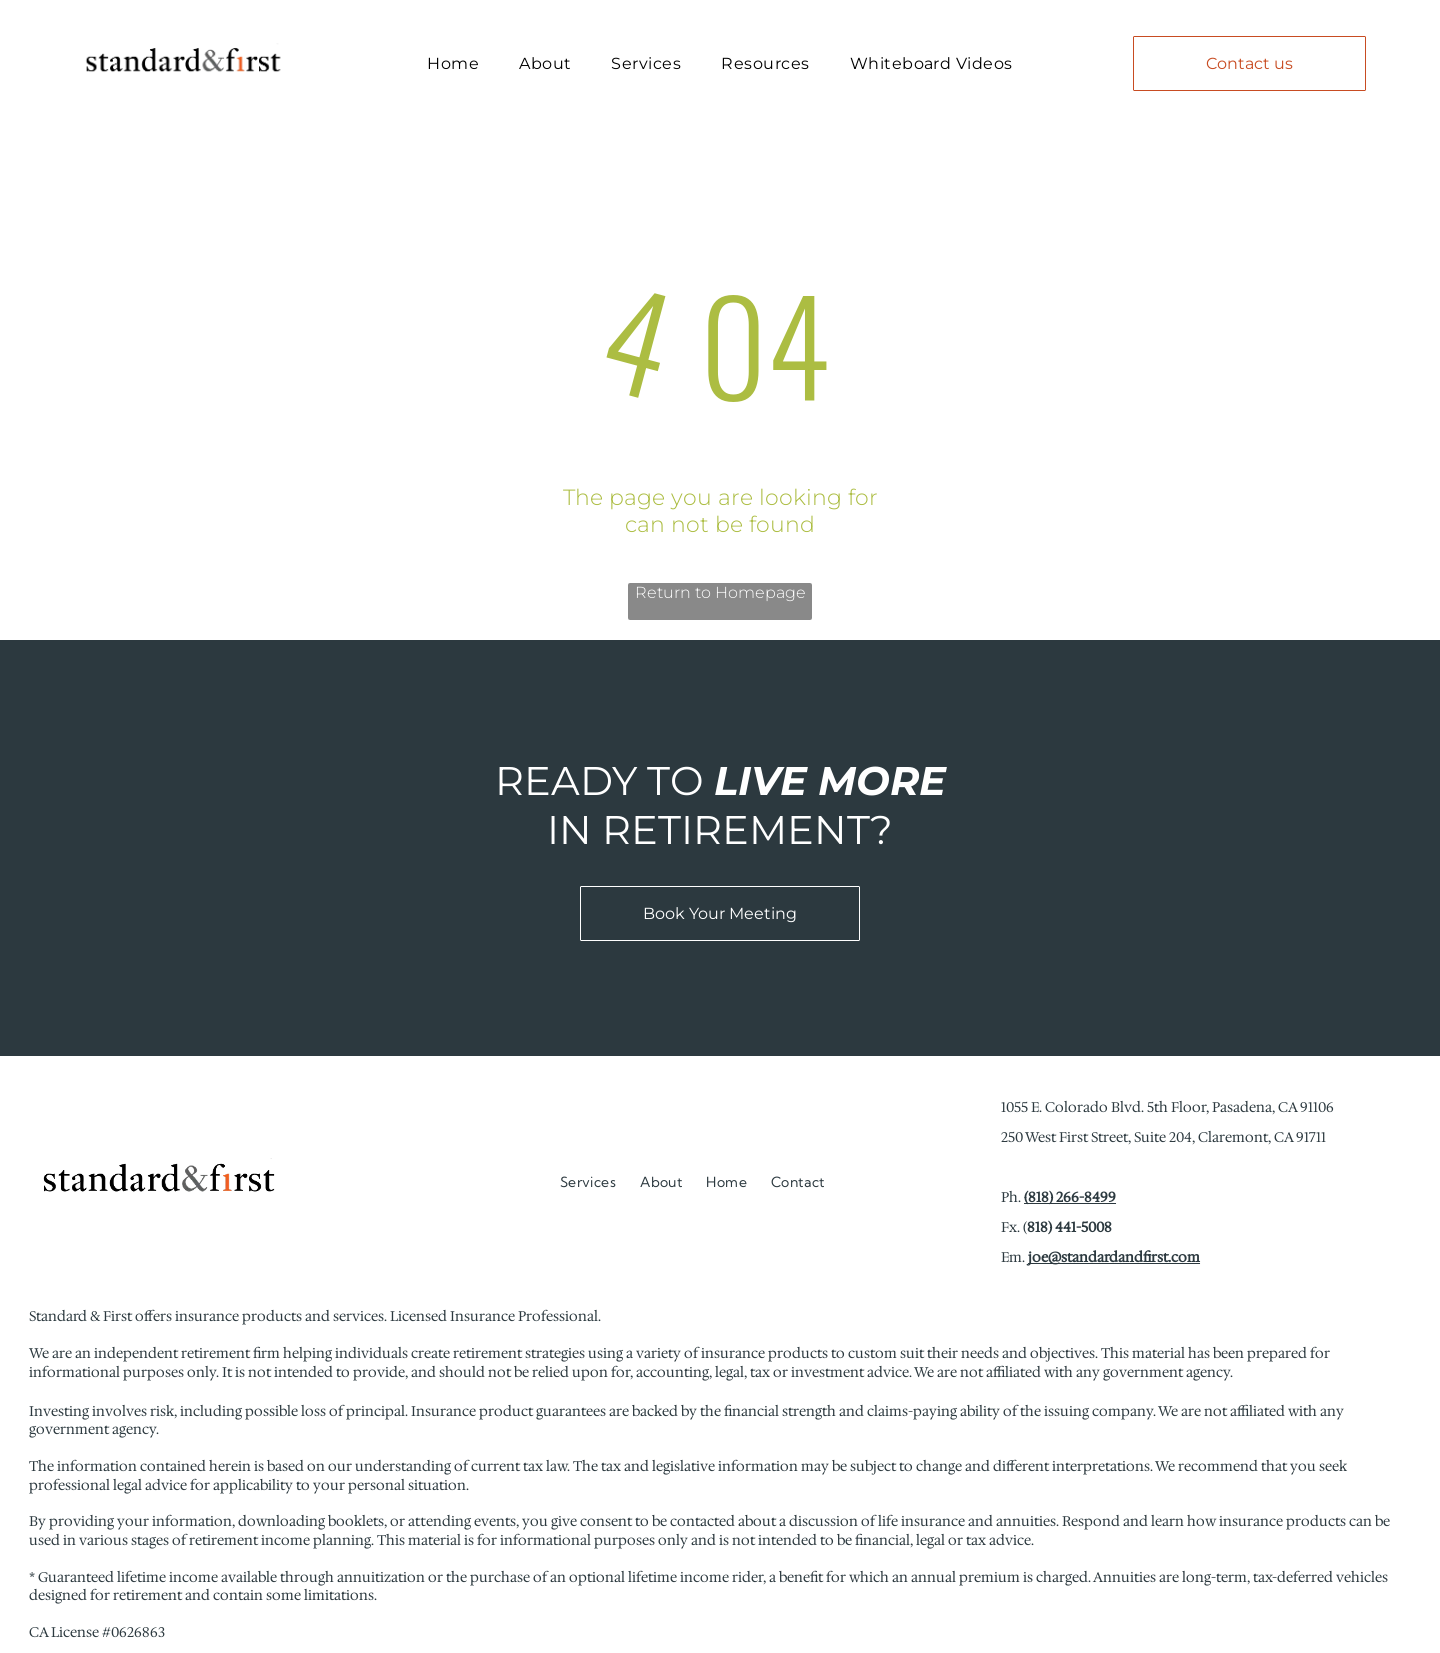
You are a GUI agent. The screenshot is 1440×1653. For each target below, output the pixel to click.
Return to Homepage (720, 604)
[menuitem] (453, 68)
